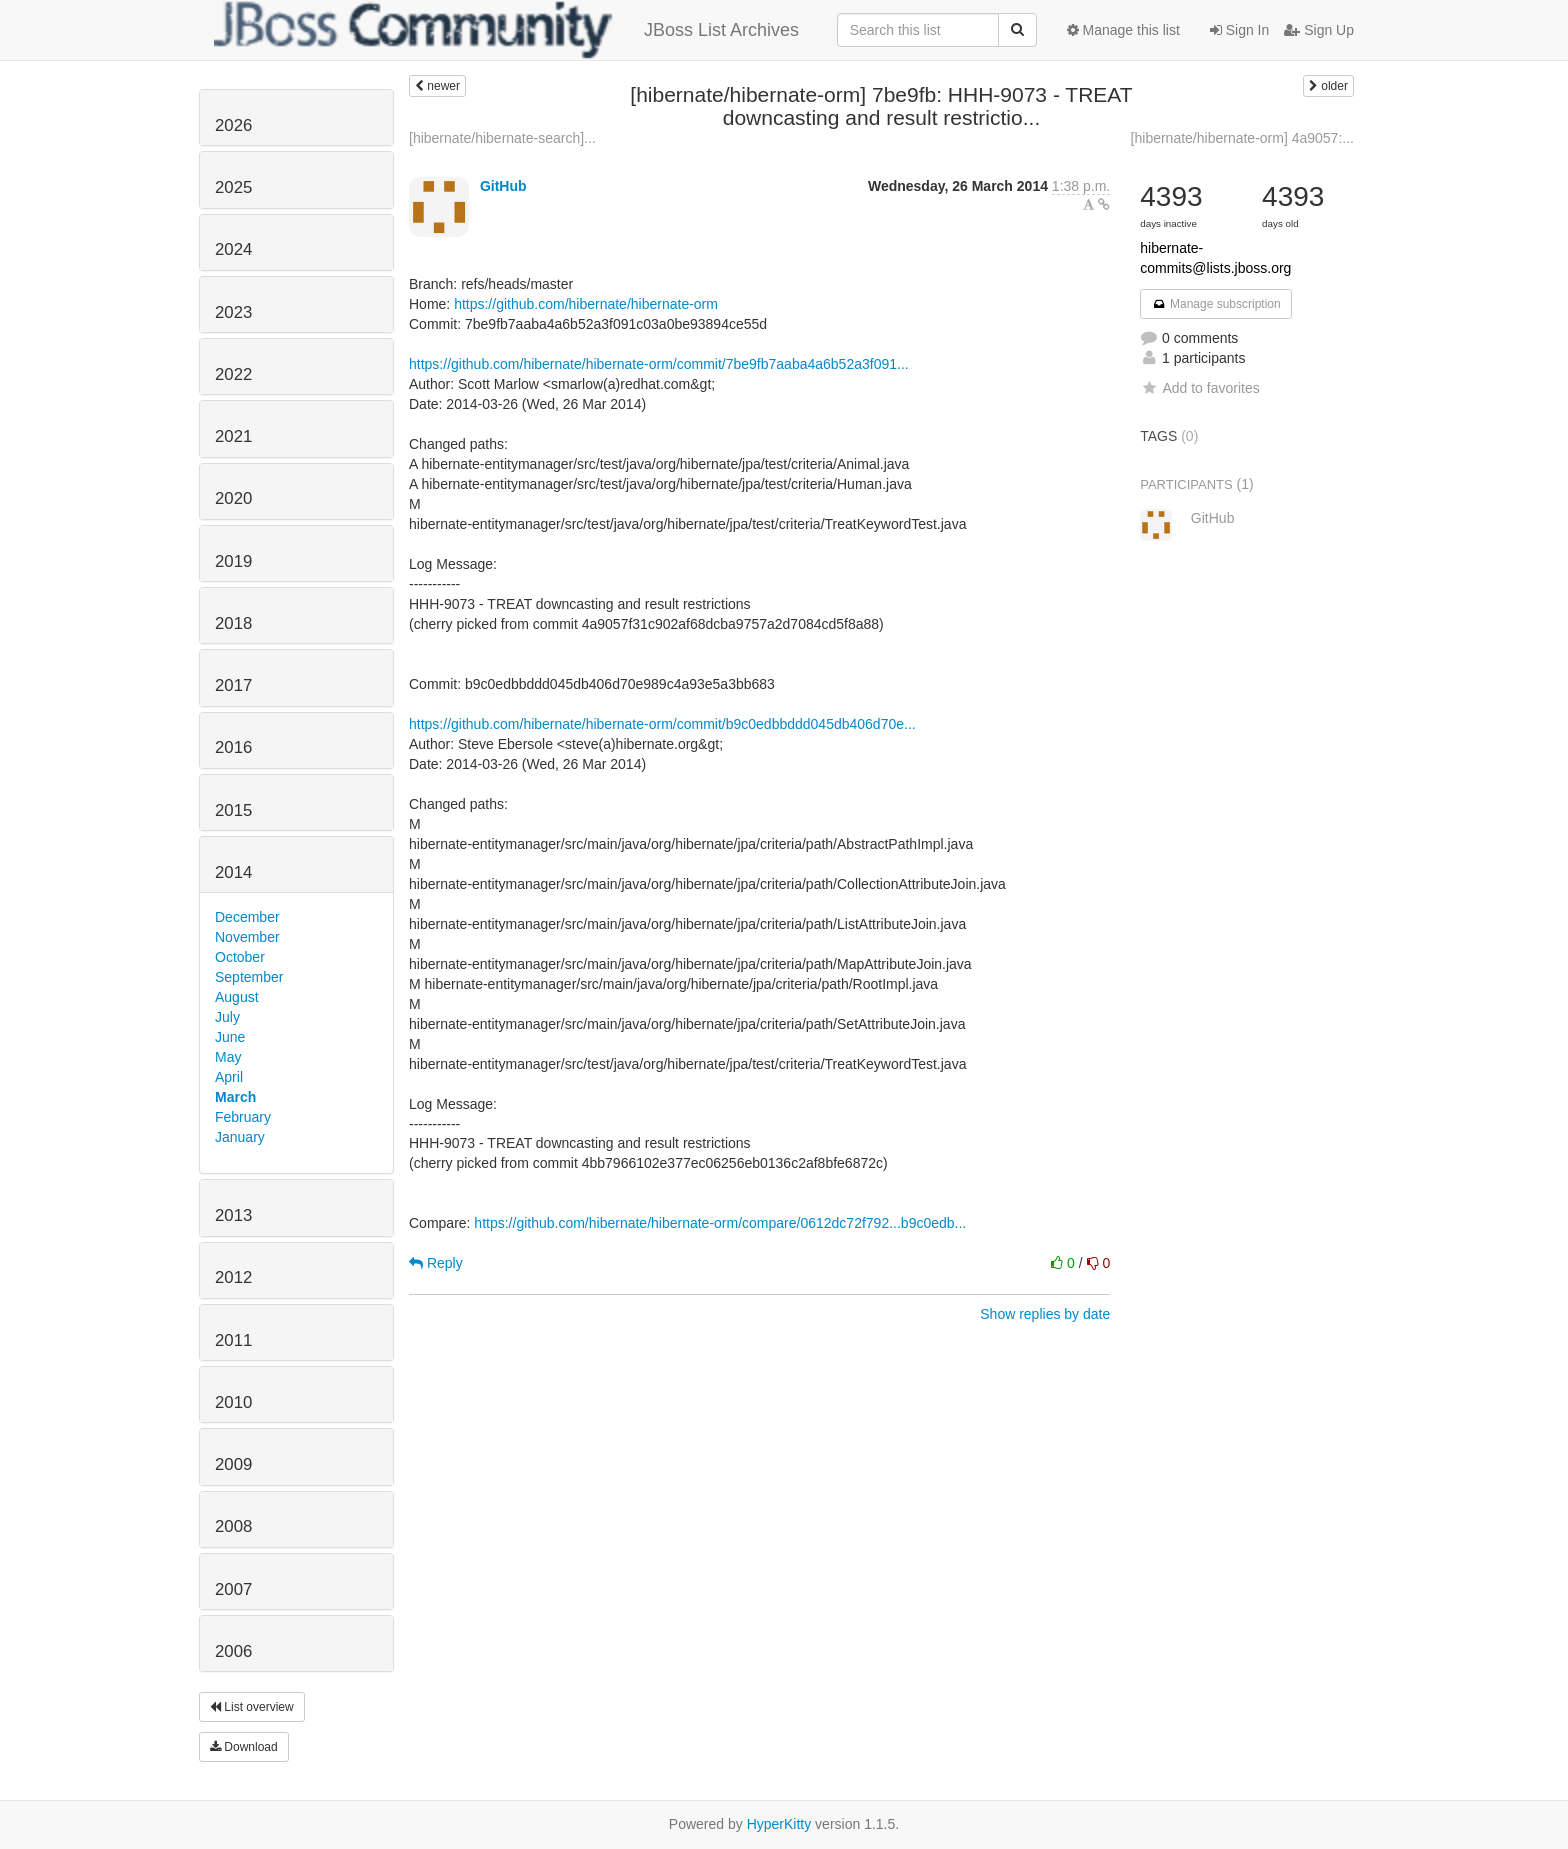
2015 (233, 810)
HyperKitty (779, 1824)
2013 (233, 1215)
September (249, 977)
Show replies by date (1045, 1314)
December (247, 917)
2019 (233, 561)
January (240, 1137)
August (237, 997)
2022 (233, 374)
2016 (233, 747)
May (228, 1057)
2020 (233, 498)
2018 (233, 623)
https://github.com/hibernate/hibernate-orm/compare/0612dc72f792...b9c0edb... (720, 1223)
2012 (233, 1277)
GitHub (503, 186)
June (230, 1037)
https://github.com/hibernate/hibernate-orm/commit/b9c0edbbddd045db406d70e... (662, 724)
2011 (233, 1340)
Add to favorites (1199, 388)
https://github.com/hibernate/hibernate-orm (586, 304)
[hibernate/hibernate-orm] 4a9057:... (1242, 138)
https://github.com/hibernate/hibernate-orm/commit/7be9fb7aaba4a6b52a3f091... (659, 364)
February (243, 1117)
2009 (233, 1464)
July (227, 1017)
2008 (233, 1526)
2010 (233, 1402)
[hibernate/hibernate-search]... (502, 138)
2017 (233, 685)
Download (244, 1747)
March (235, 1097)
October (240, 957)
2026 (233, 125)
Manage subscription (1216, 304)
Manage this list (1123, 30)
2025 (233, 187)
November (247, 937)
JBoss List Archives (506, 30)
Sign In (1239, 30)
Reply (436, 1263)
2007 (233, 1589)
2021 (233, 436)
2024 (233, 249)
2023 (233, 312)
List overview (252, 1707)
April (229, 1077)
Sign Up (1319, 30)
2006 (233, 1651)
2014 (233, 872)
